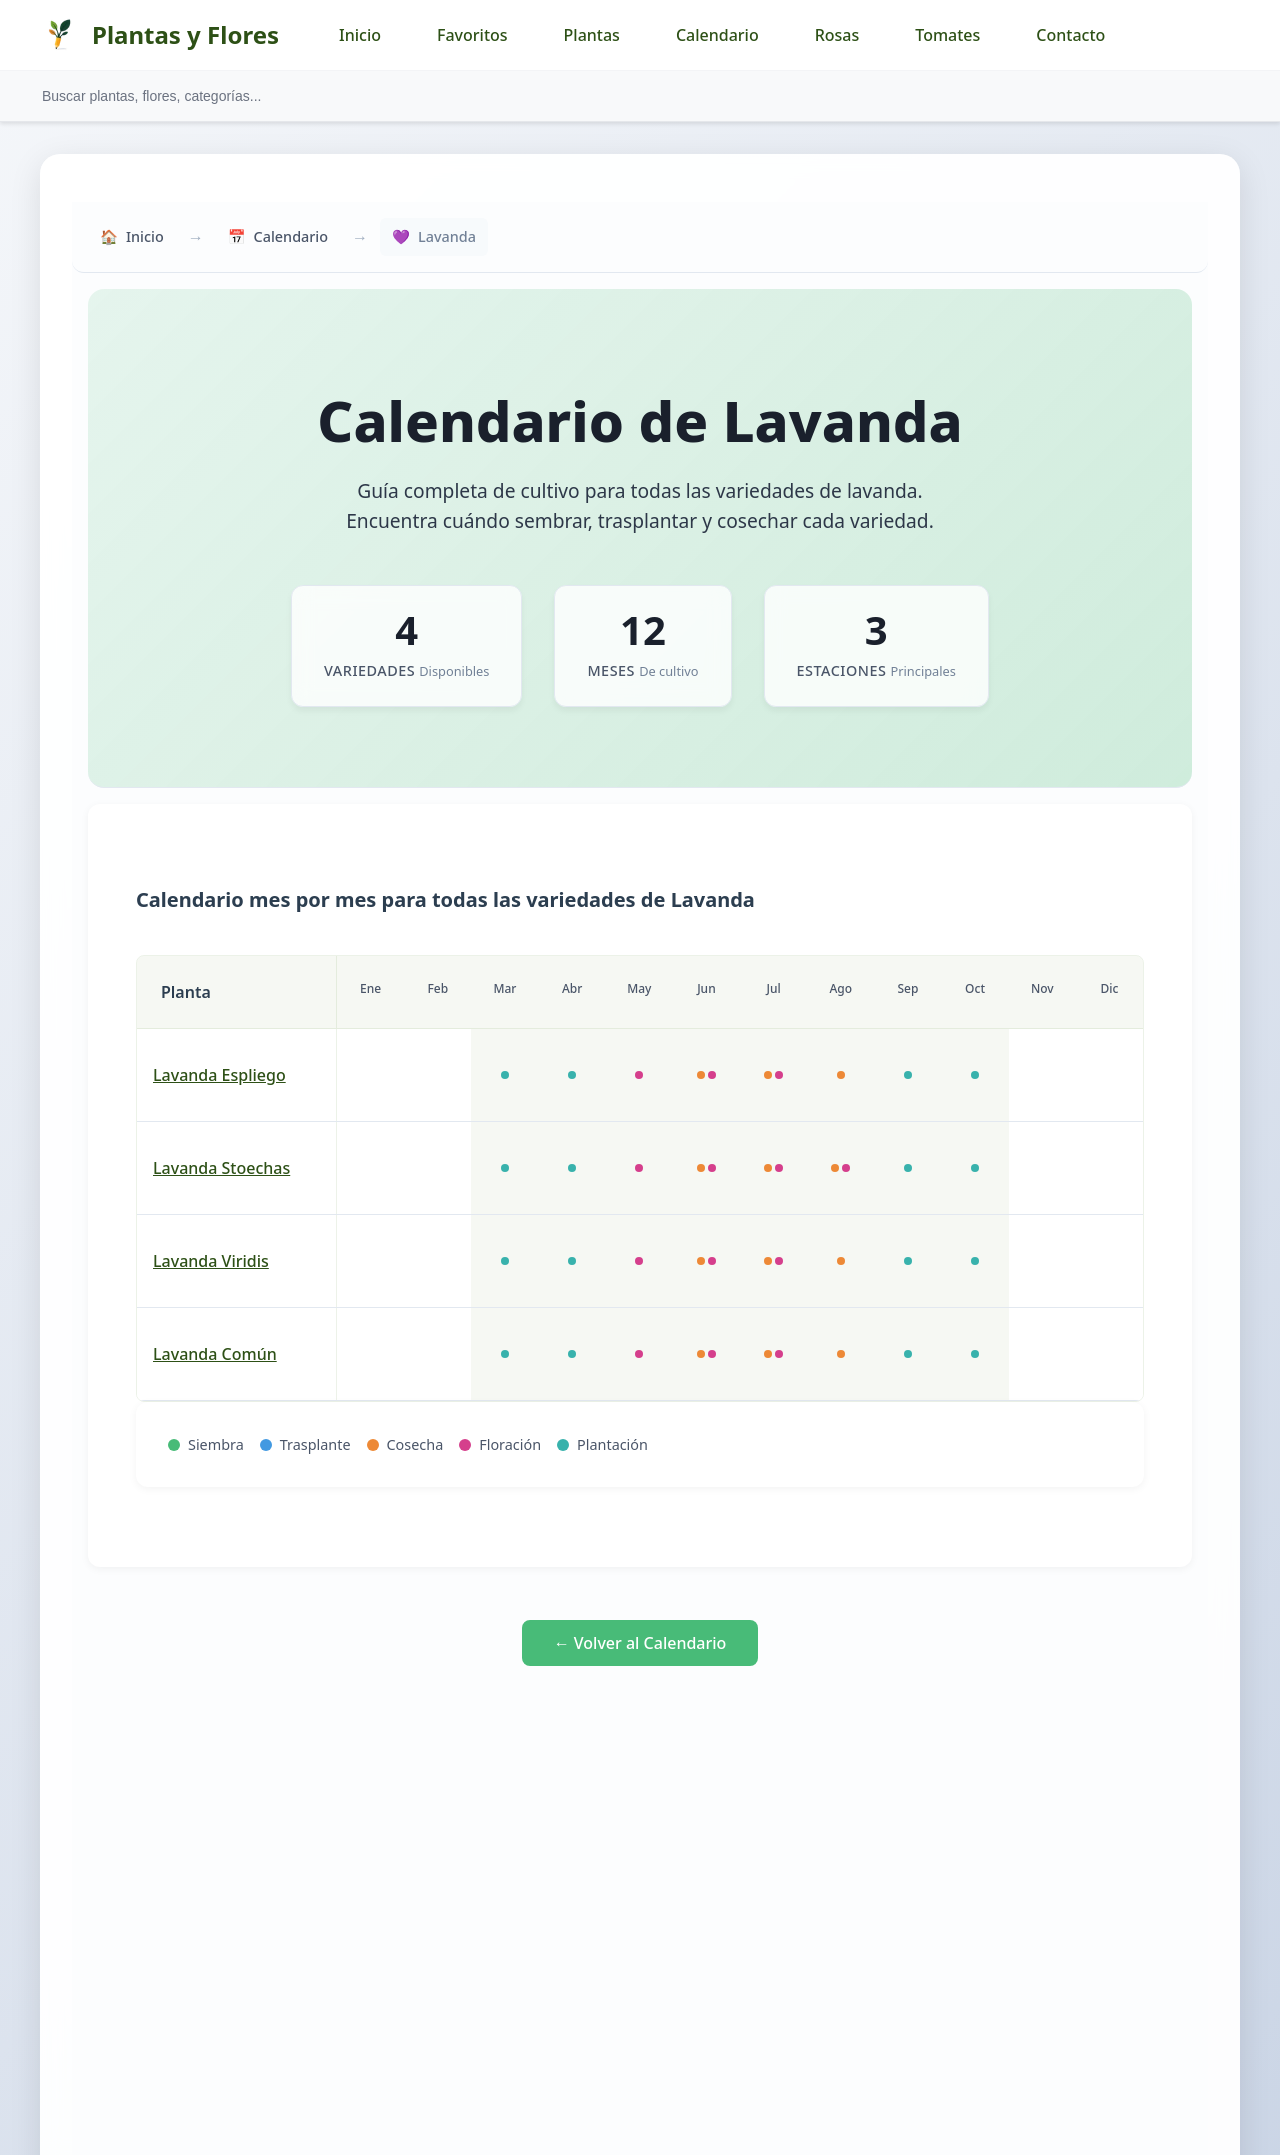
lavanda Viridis (211, 1261)
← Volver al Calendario (640, 1643)
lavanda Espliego (219, 1075)
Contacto (1070, 35)
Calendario (717, 35)
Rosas (837, 35)
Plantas (592, 35)
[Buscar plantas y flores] (640, 96)
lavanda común (215, 1354)
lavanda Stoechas (221, 1168)
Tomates (947, 35)
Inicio (360, 35)
